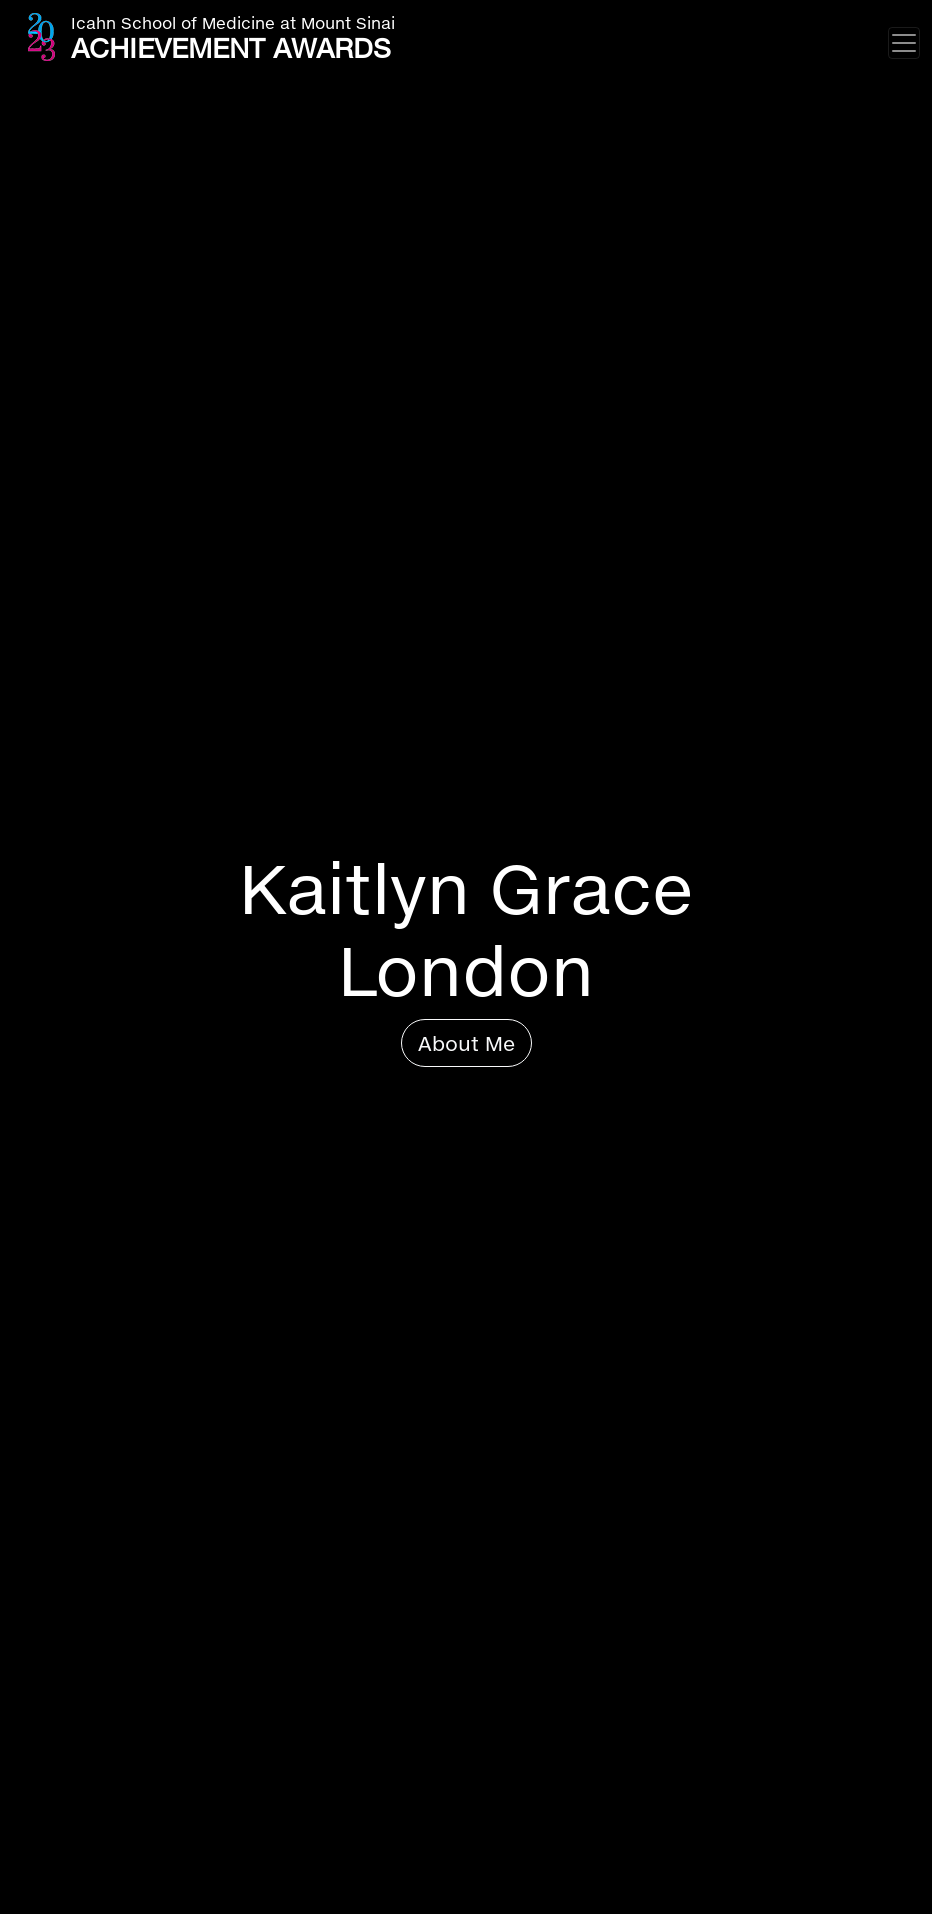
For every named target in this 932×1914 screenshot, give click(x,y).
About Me (466, 1043)
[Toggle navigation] (904, 43)
